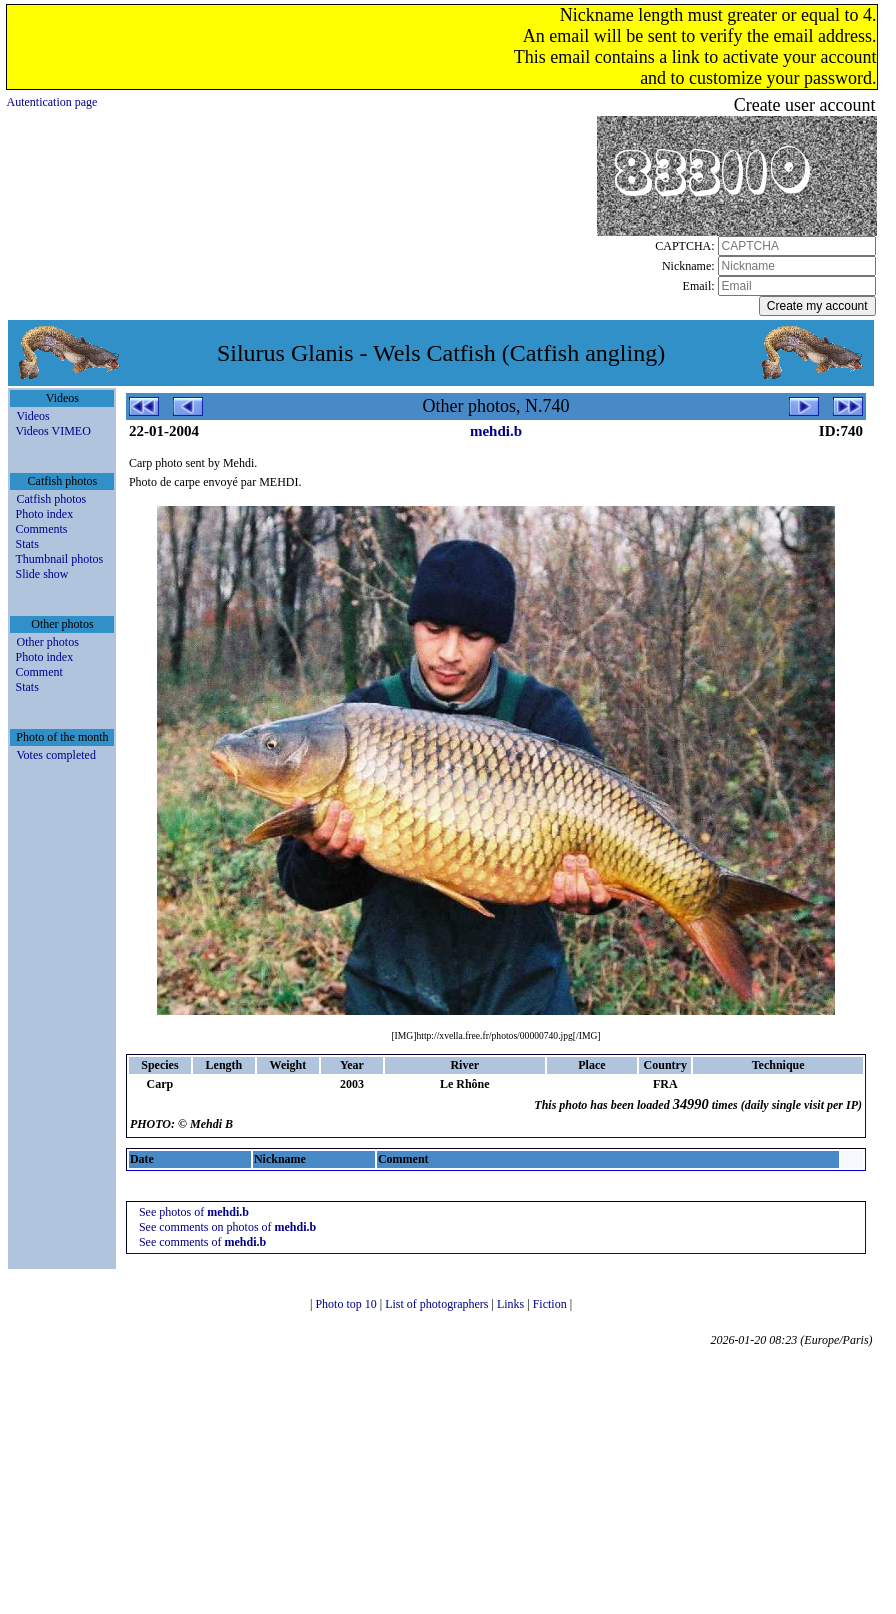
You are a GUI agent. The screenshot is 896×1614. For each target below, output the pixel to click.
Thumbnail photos (59, 559)
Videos (32, 416)
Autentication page (51, 102)
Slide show (41, 574)
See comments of (202, 1242)
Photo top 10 (347, 1304)
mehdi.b (496, 431)
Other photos (47, 642)
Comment (38, 672)
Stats (26, 544)
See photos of (194, 1212)
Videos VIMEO (52, 431)
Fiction (551, 1304)
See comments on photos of (227, 1227)
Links (512, 1304)
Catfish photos (51, 499)
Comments (41, 529)
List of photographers (438, 1304)
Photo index (44, 514)
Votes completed (55, 755)
